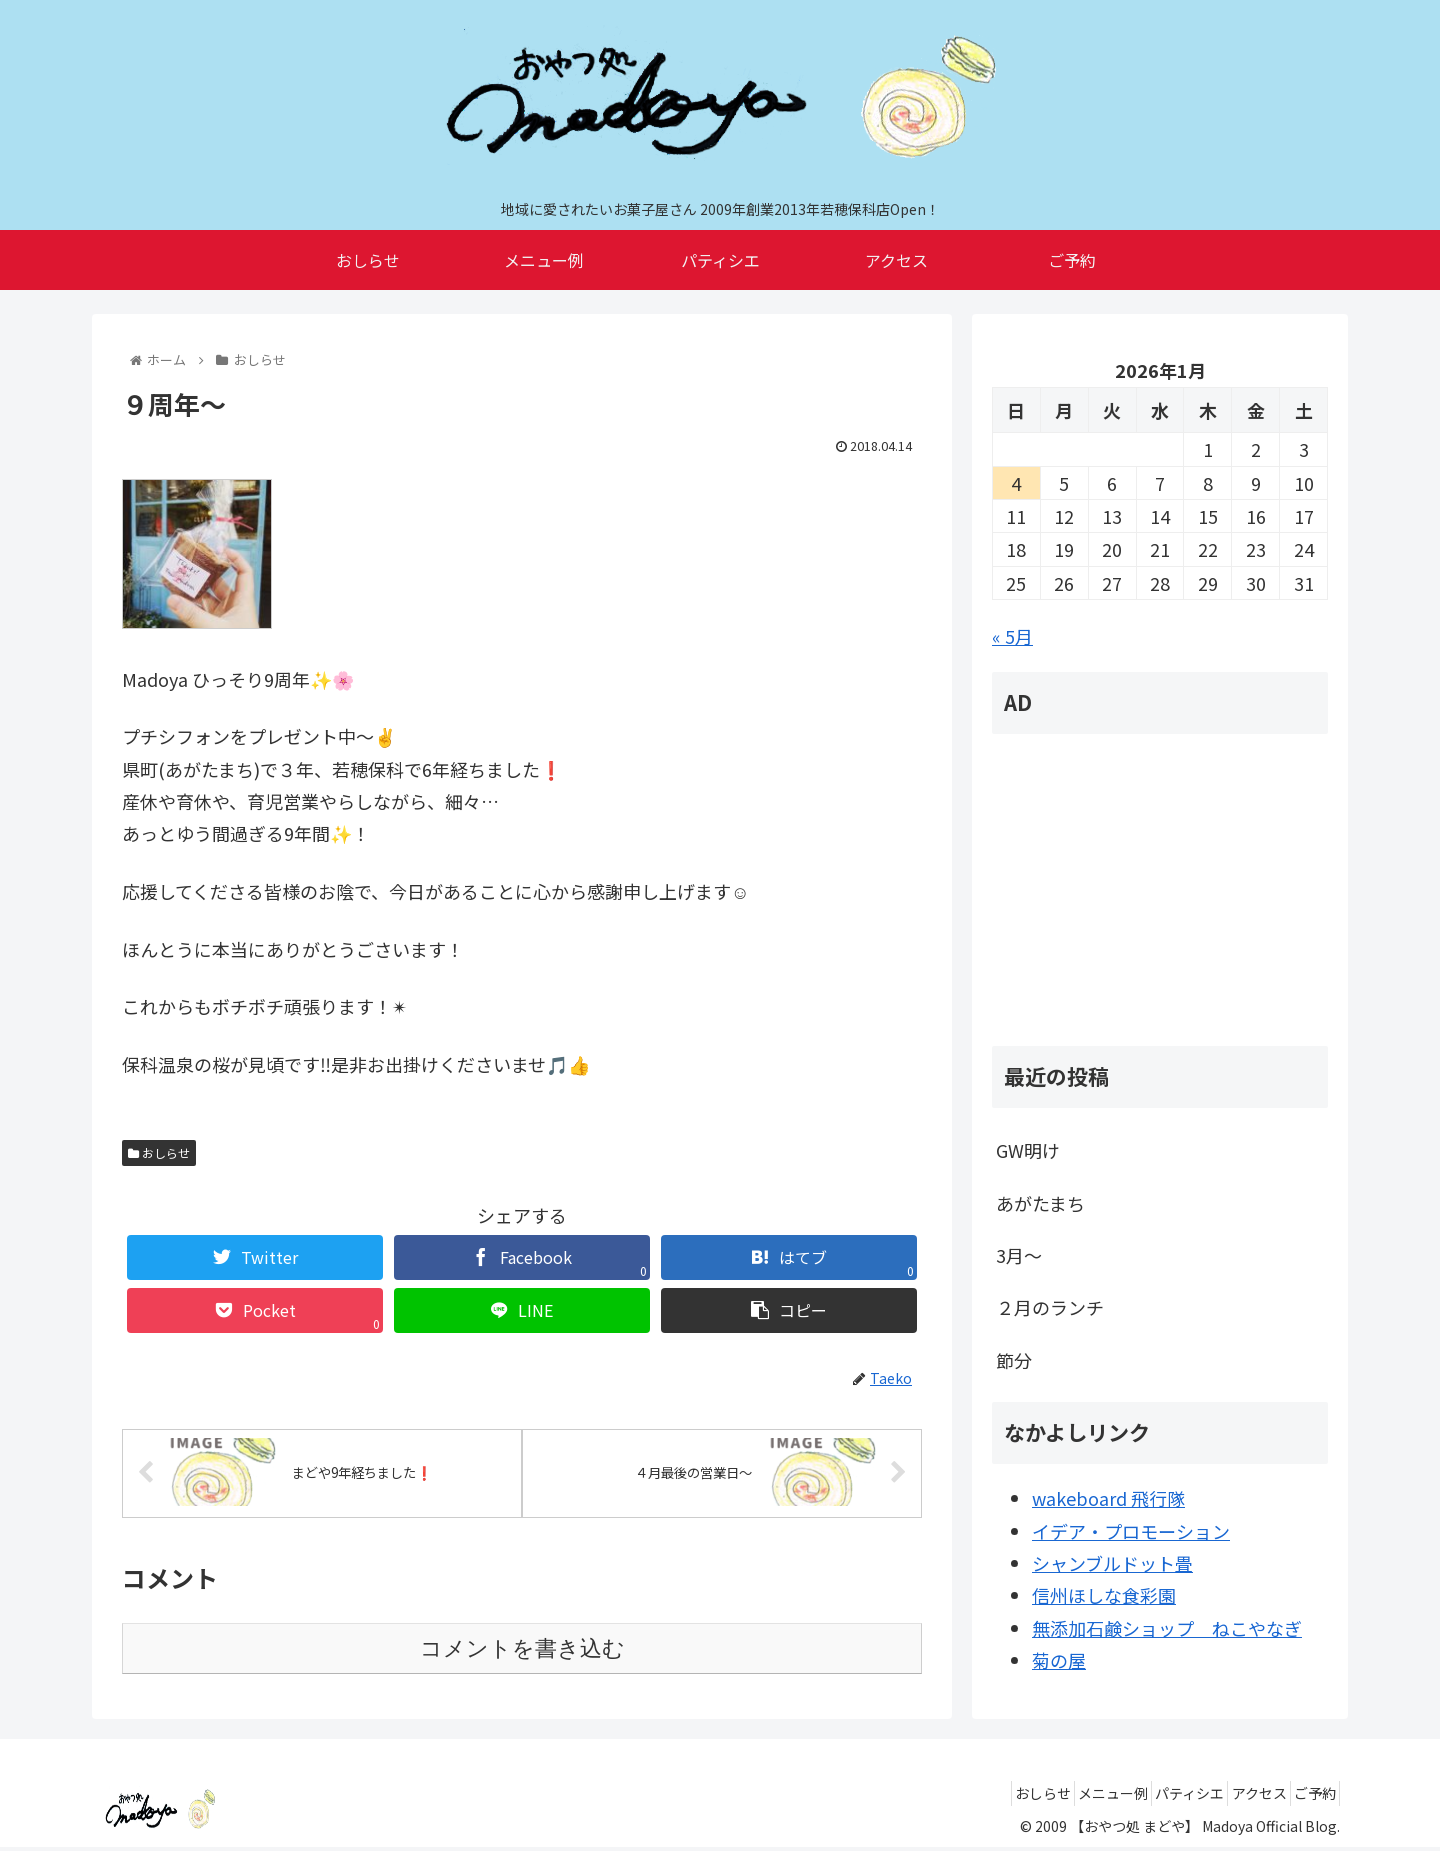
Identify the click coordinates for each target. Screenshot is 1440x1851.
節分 (1014, 1360)
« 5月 (1012, 636)
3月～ (1019, 1255)
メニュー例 (1065, 1797)
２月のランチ (1050, 1307)
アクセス (1238, 1797)
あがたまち (1040, 1203)
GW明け (1028, 1150)
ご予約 (1308, 1797)
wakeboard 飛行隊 (1108, 1498)
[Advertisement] (1160, 890)
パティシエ (1155, 1797)
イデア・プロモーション (1131, 1531)
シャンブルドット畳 (1112, 1563)
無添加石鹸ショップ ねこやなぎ (1167, 1628)
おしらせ (159, 1152)
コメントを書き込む (522, 1652)
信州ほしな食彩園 (1104, 1595)
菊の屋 (1059, 1660)
